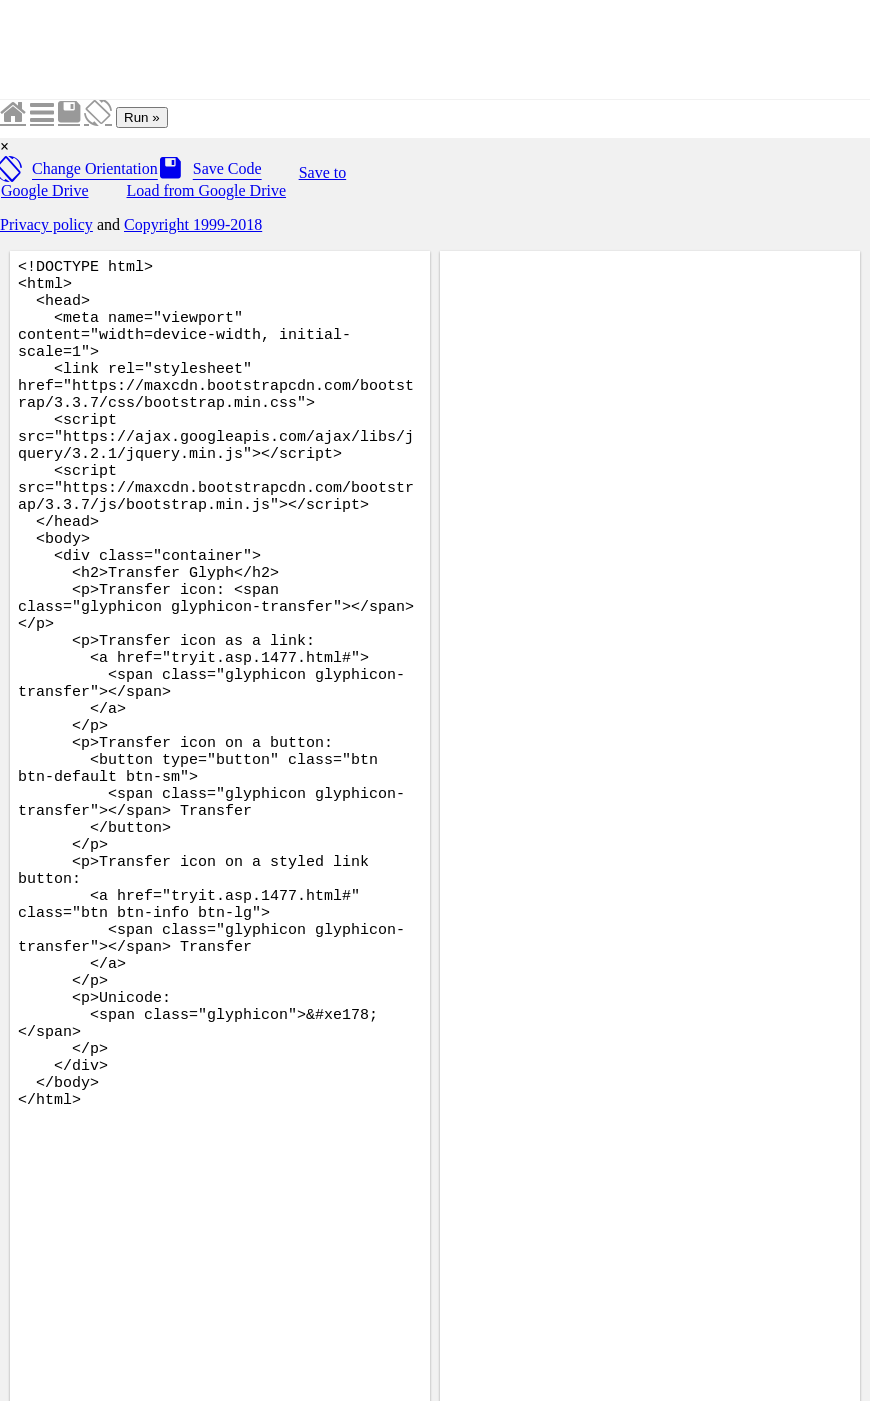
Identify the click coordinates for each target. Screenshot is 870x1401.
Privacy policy (46, 224)
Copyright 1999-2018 (193, 224)
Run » (142, 117)
